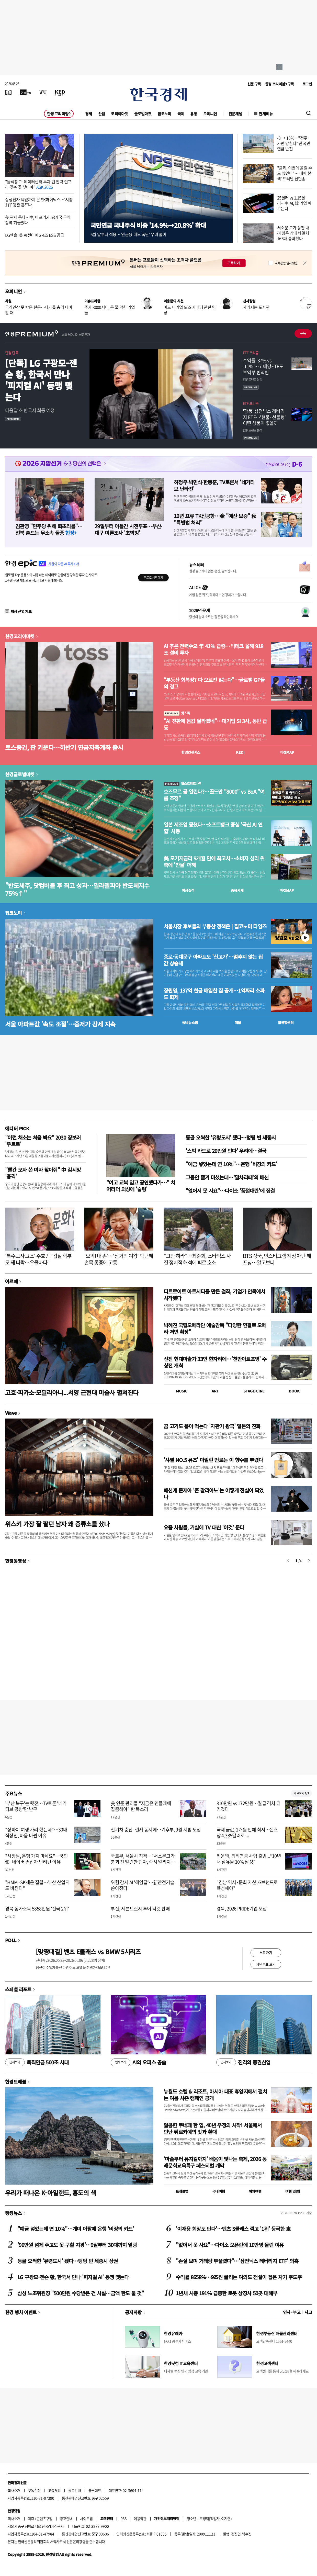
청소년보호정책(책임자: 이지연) (209, 2518)
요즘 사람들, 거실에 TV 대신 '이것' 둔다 (204, 1527)
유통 (193, 113)
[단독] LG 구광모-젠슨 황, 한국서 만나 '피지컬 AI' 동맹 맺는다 (41, 380)
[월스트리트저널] (43, 92)
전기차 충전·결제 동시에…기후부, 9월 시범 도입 (156, 1829)
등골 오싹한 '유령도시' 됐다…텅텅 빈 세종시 (231, 1137)
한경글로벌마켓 (20, 774)
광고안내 (74, 2490)
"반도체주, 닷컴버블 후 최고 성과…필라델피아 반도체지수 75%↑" (77, 889)
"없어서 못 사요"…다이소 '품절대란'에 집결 (230, 1190)
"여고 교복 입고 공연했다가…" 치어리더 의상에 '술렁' (140, 1186)
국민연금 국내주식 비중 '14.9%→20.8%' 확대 (148, 225)
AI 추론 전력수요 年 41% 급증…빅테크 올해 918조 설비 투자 (213, 649)
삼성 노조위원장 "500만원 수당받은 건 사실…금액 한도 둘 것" (80, 2293)
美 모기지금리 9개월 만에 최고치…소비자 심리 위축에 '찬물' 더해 (214, 861)
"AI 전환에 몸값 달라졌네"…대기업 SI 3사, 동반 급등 (215, 724)
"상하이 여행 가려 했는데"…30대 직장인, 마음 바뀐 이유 (36, 1832)
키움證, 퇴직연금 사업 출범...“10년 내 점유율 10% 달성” (249, 1858)
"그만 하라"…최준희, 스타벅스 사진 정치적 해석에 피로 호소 (197, 1259)
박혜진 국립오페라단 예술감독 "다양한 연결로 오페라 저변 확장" (215, 1328)
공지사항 (133, 2312)
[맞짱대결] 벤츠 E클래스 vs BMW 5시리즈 (88, 1951)
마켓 (287, 752)
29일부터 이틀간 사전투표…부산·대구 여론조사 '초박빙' (128, 529)
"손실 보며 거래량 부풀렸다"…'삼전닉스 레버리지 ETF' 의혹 (237, 2261)
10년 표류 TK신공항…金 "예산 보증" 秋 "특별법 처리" (215, 519)
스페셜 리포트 (18, 1989)
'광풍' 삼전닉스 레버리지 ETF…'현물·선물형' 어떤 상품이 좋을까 (264, 417)
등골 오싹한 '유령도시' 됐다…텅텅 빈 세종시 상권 (67, 2261)
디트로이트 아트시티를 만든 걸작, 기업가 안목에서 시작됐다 (214, 1295)
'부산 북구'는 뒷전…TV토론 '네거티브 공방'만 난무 (36, 1806)
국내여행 (218, 2191)
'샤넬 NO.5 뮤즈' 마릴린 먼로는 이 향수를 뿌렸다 (213, 1460)
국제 (180, 113)
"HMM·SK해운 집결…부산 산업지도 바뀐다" (37, 1885)
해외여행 (255, 2191)
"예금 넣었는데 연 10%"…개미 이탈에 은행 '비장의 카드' (75, 2228)
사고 (308, 2312)
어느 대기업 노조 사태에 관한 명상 (190, 310)
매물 (238, 1022)
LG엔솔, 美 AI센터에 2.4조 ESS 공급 (34, 235)
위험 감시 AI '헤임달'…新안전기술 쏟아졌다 (142, 1885)
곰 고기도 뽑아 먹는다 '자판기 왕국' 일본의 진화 (212, 1426)
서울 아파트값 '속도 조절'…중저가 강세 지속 (60, 1024)
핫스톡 (177, 713)
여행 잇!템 (292, 2191)
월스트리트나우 (182, 783)
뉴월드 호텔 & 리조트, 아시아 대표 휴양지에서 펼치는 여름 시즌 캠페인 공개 (215, 2095)
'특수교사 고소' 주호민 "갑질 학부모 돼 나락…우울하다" (38, 1259)
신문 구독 (254, 83)
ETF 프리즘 (251, 352)
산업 (101, 113)
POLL (10, 1940)
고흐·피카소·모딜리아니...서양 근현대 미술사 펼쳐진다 (71, 1392)
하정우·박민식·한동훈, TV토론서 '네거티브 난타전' (214, 485)
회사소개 (14, 2490)
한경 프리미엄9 (59, 113)
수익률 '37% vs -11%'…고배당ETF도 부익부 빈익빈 (263, 366)
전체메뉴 (266, 113)
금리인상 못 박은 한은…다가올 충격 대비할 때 (38, 310)
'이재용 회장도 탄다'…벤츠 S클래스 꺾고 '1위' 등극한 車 (233, 2228)
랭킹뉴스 (13, 2213)
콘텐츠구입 (44, 2518)
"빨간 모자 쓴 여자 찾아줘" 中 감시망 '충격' (43, 1173)
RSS (123, 2518)
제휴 (31, 2518)
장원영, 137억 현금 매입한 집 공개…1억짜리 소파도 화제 (214, 993)
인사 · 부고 (292, 2312)
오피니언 (210, 113)
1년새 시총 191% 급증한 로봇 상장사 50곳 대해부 (226, 2293)
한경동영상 (15, 1560)
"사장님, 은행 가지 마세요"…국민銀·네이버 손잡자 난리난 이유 (36, 1858)
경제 (88, 113)
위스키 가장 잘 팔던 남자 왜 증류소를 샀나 (57, 1524)
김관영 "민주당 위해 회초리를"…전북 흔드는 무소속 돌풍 (49, 529)
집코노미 (164, 113)
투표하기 (265, 1952)
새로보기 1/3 (301, 1793)
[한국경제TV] (25, 92)
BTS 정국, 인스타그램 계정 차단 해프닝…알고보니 (277, 1259)
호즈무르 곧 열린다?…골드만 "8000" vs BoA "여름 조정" (214, 795)
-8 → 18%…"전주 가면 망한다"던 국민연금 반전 (293, 143)
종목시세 (237, 890)
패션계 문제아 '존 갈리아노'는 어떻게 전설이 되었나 (214, 1494)
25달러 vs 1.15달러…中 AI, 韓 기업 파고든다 (294, 203)
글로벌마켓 (142, 113)
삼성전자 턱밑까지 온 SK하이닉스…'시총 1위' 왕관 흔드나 (38, 202)
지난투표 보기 (266, 1964)
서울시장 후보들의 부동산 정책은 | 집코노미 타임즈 (215, 926)
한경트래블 (15, 2081)
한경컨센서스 (190, 752)
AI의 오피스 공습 (138, 2062)
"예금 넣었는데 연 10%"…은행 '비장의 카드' (231, 1164)
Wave (11, 1412)
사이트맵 (86, 2518)
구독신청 (34, 2490)
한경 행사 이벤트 (21, 2312)
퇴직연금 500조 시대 (37, 2062)
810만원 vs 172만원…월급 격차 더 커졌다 (248, 1806)
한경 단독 (11, 352)
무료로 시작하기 (153, 577)
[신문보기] (8, 92)
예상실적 (188, 890)
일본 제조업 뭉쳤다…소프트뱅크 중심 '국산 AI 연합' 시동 (213, 828)
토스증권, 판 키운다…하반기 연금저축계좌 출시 (64, 747)
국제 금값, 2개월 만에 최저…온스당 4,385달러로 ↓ (247, 1832)
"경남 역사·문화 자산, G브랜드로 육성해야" (247, 1885)
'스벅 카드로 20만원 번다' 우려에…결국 (226, 1150)
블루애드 (94, 2490)
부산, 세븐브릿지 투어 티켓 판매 (140, 1908)
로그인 (307, 83)
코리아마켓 (119, 113)
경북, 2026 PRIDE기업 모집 (242, 1908)
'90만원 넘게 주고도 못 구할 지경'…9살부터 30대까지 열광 (77, 2244)
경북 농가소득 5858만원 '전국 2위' (37, 1908)
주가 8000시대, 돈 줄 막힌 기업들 (109, 310)
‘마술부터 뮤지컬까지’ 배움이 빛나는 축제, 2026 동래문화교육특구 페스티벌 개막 (215, 2162)
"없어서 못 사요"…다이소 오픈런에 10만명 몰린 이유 (230, 2244)
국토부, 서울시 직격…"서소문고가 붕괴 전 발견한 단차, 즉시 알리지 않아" (143, 1861)
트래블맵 (182, 2191)
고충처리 (54, 2490)
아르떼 (11, 1281)
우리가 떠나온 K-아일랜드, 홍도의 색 (50, 2193)
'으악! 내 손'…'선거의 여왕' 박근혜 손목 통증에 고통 (118, 1259)
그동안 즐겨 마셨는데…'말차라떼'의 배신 (227, 1177)
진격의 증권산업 (243, 2062)
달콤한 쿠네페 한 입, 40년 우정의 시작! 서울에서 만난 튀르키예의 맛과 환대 (213, 2128)
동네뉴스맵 (190, 1022)
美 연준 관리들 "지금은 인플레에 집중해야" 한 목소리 (141, 1806)
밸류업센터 (285, 1022)
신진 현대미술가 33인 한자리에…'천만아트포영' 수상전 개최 (215, 1362)
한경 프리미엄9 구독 (279, 83)
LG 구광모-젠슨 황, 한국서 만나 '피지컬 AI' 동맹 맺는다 (73, 2277)
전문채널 (235, 113)
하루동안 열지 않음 (286, 263)
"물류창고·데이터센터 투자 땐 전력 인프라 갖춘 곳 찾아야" (38, 184)
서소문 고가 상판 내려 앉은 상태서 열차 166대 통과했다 (293, 232)
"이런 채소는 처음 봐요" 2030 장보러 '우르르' (43, 1141)
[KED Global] (60, 92)
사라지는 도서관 (256, 307)
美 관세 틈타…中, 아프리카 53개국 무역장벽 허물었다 (38, 220)
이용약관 (140, 2518)
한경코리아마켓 (20, 636)
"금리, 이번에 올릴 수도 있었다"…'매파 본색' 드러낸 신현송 (294, 173)
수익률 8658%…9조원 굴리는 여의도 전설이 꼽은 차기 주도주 (239, 2277)
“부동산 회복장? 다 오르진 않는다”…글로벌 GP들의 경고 (214, 683)
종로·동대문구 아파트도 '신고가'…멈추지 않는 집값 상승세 (213, 960)
